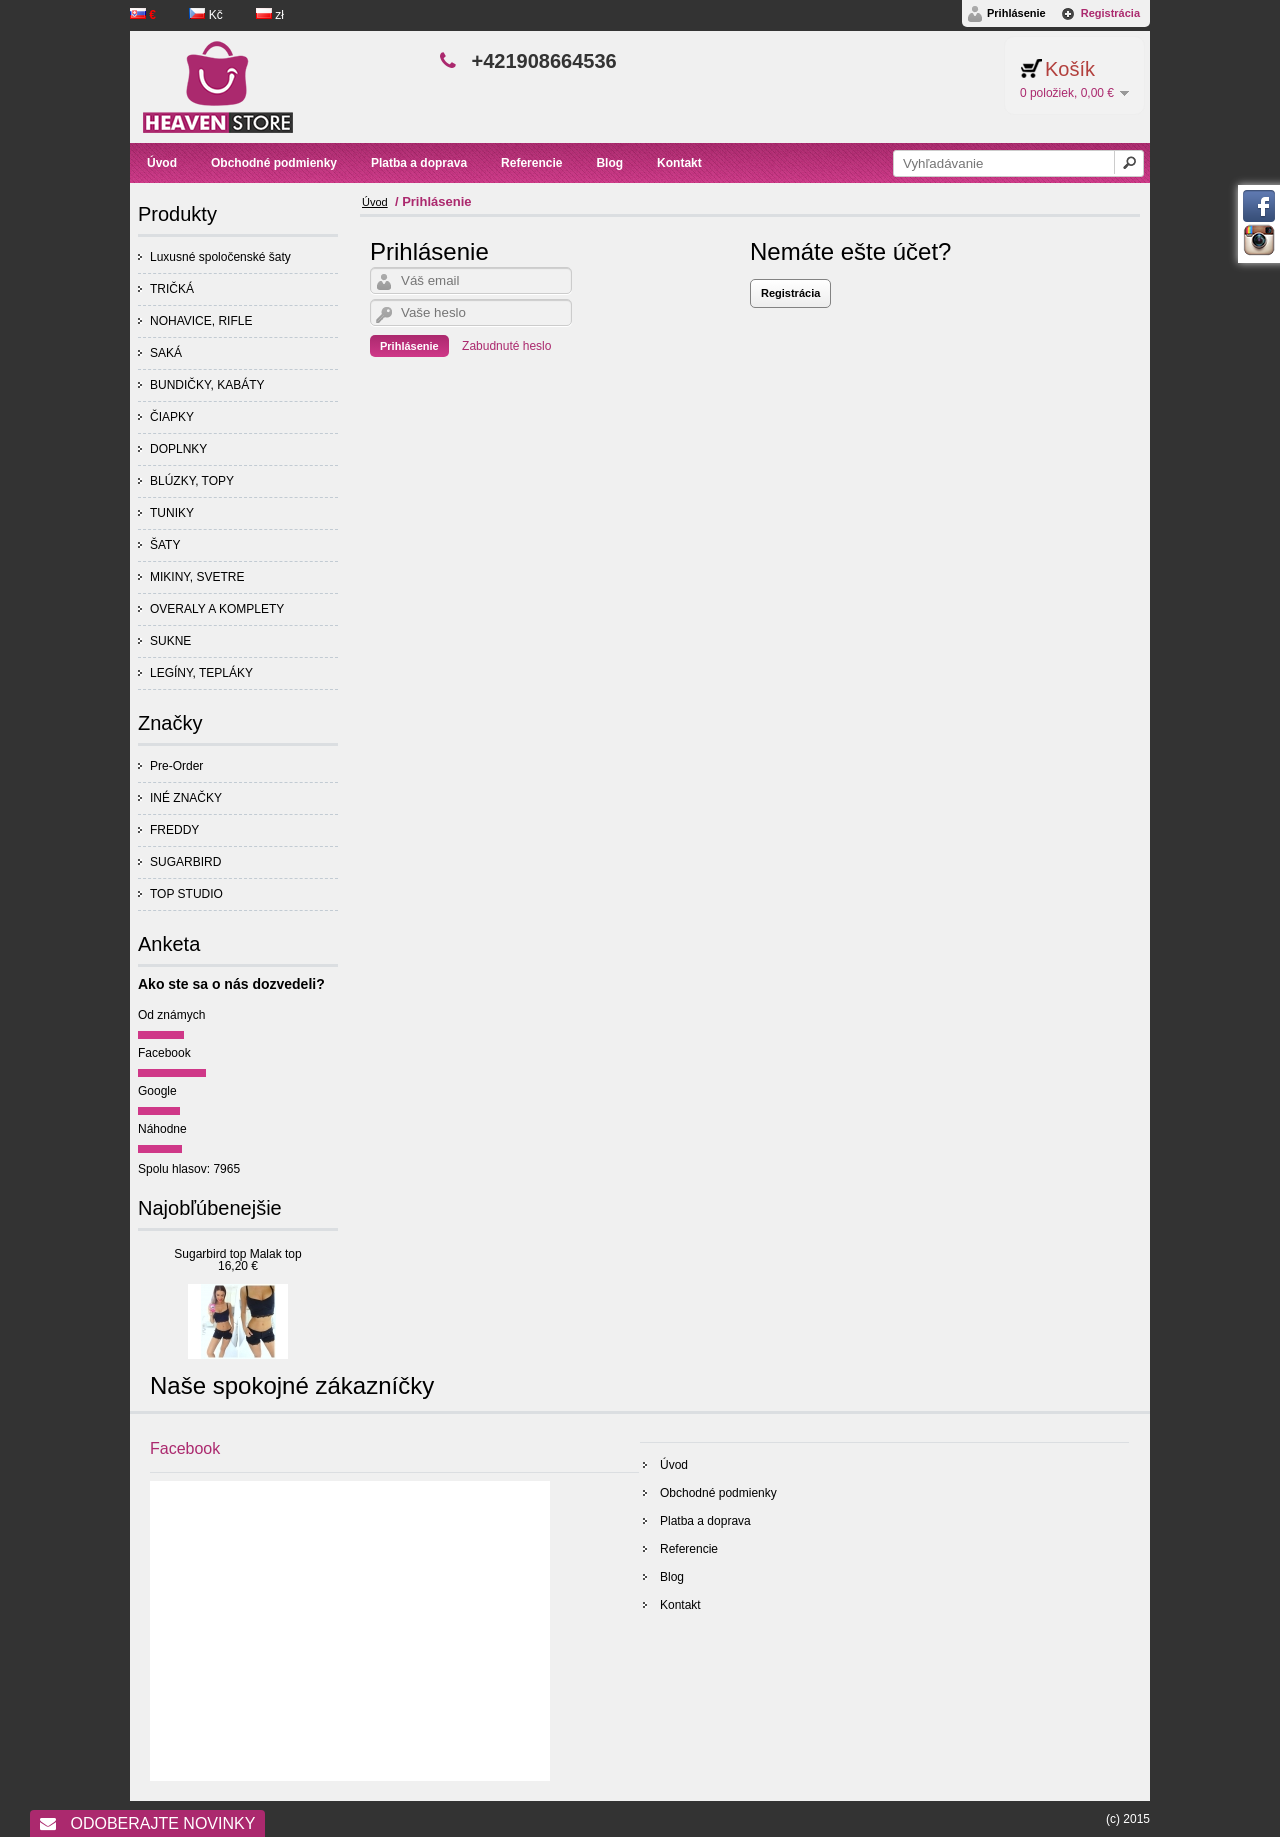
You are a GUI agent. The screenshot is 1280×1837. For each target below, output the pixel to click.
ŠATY (165, 545)
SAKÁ (166, 353)
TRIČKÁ (172, 289)
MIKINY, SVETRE (197, 577)
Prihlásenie (1016, 13)
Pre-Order (176, 766)
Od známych (171, 1015)
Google (157, 1091)
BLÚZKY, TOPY (192, 481)
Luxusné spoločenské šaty (220, 257)
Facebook (164, 1053)
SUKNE (170, 641)
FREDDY (174, 830)
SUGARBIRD (185, 862)
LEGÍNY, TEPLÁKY (201, 673)
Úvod (375, 202)
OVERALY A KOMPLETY (217, 609)
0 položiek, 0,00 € (1067, 93)
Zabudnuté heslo (506, 346)
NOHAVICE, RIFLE (201, 321)
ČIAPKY (172, 417)
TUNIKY (172, 513)
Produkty (177, 214)
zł (270, 15)
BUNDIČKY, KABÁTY (207, 385)
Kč (207, 15)
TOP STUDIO (186, 894)
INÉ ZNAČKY (186, 798)
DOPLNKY (178, 449)
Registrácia (1110, 13)
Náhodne (162, 1129)
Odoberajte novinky (147, 1823)
